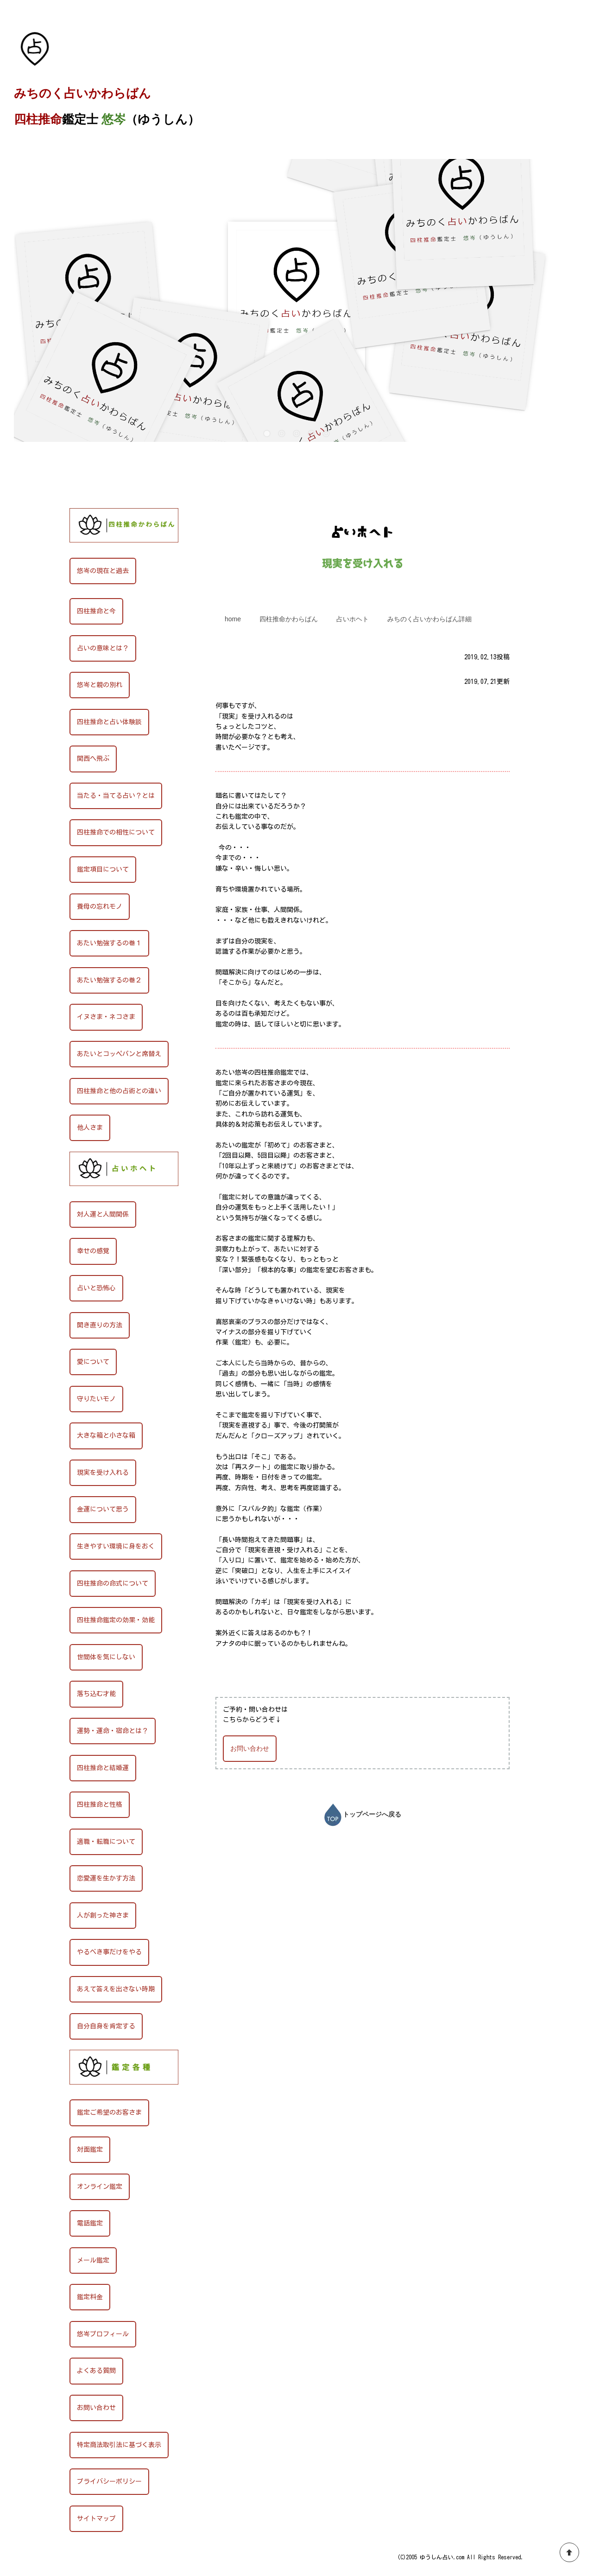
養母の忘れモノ (99, 906)
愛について (93, 1361)
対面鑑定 (90, 2149)
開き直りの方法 (99, 1325)
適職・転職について (106, 1841)
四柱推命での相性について (116, 832)
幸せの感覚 (93, 1251)
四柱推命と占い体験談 (109, 722)
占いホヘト (54, 488)
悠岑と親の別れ (99, 685)
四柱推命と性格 (99, 1804)
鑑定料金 (90, 2297)
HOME (23, 488)
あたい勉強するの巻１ (109, 943)
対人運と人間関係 (103, 1214)
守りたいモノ (96, 1399)
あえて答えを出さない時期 (116, 1989)
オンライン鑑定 (99, 2186)
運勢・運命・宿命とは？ (112, 1731)
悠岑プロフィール (103, 2334)
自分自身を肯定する (106, 2026)
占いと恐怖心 (96, 1288)
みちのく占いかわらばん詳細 (429, 619)
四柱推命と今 (96, 611)
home (233, 619)
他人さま (90, 1127)
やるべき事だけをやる (109, 1952)
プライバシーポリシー (109, 2481)
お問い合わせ (249, 1748)
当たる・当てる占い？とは (116, 795)
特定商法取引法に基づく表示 (119, 2445)
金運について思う (103, 1509)
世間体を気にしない (106, 1657)
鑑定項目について (103, 869)
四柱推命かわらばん (288, 619)
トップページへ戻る (363, 1814)
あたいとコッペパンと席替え (119, 1054)
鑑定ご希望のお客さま (109, 2112)
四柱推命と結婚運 (103, 1768)
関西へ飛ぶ (93, 758)
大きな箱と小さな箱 (106, 1435)
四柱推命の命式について (112, 1583)
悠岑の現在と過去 (103, 570)
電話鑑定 (90, 2223)
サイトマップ (96, 2518)
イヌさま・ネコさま (106, 1017)
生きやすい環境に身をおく (116, 1546)
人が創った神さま (103, 1915)
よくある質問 (96, 2370)
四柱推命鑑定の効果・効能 (116, 1620)
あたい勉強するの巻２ (109, 980)
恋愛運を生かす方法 (106, 1878)
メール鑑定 (93, 2260)
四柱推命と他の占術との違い (119, 1091)
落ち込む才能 (96, 1693)
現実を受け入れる (103, 1472)
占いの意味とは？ (103, 648)
